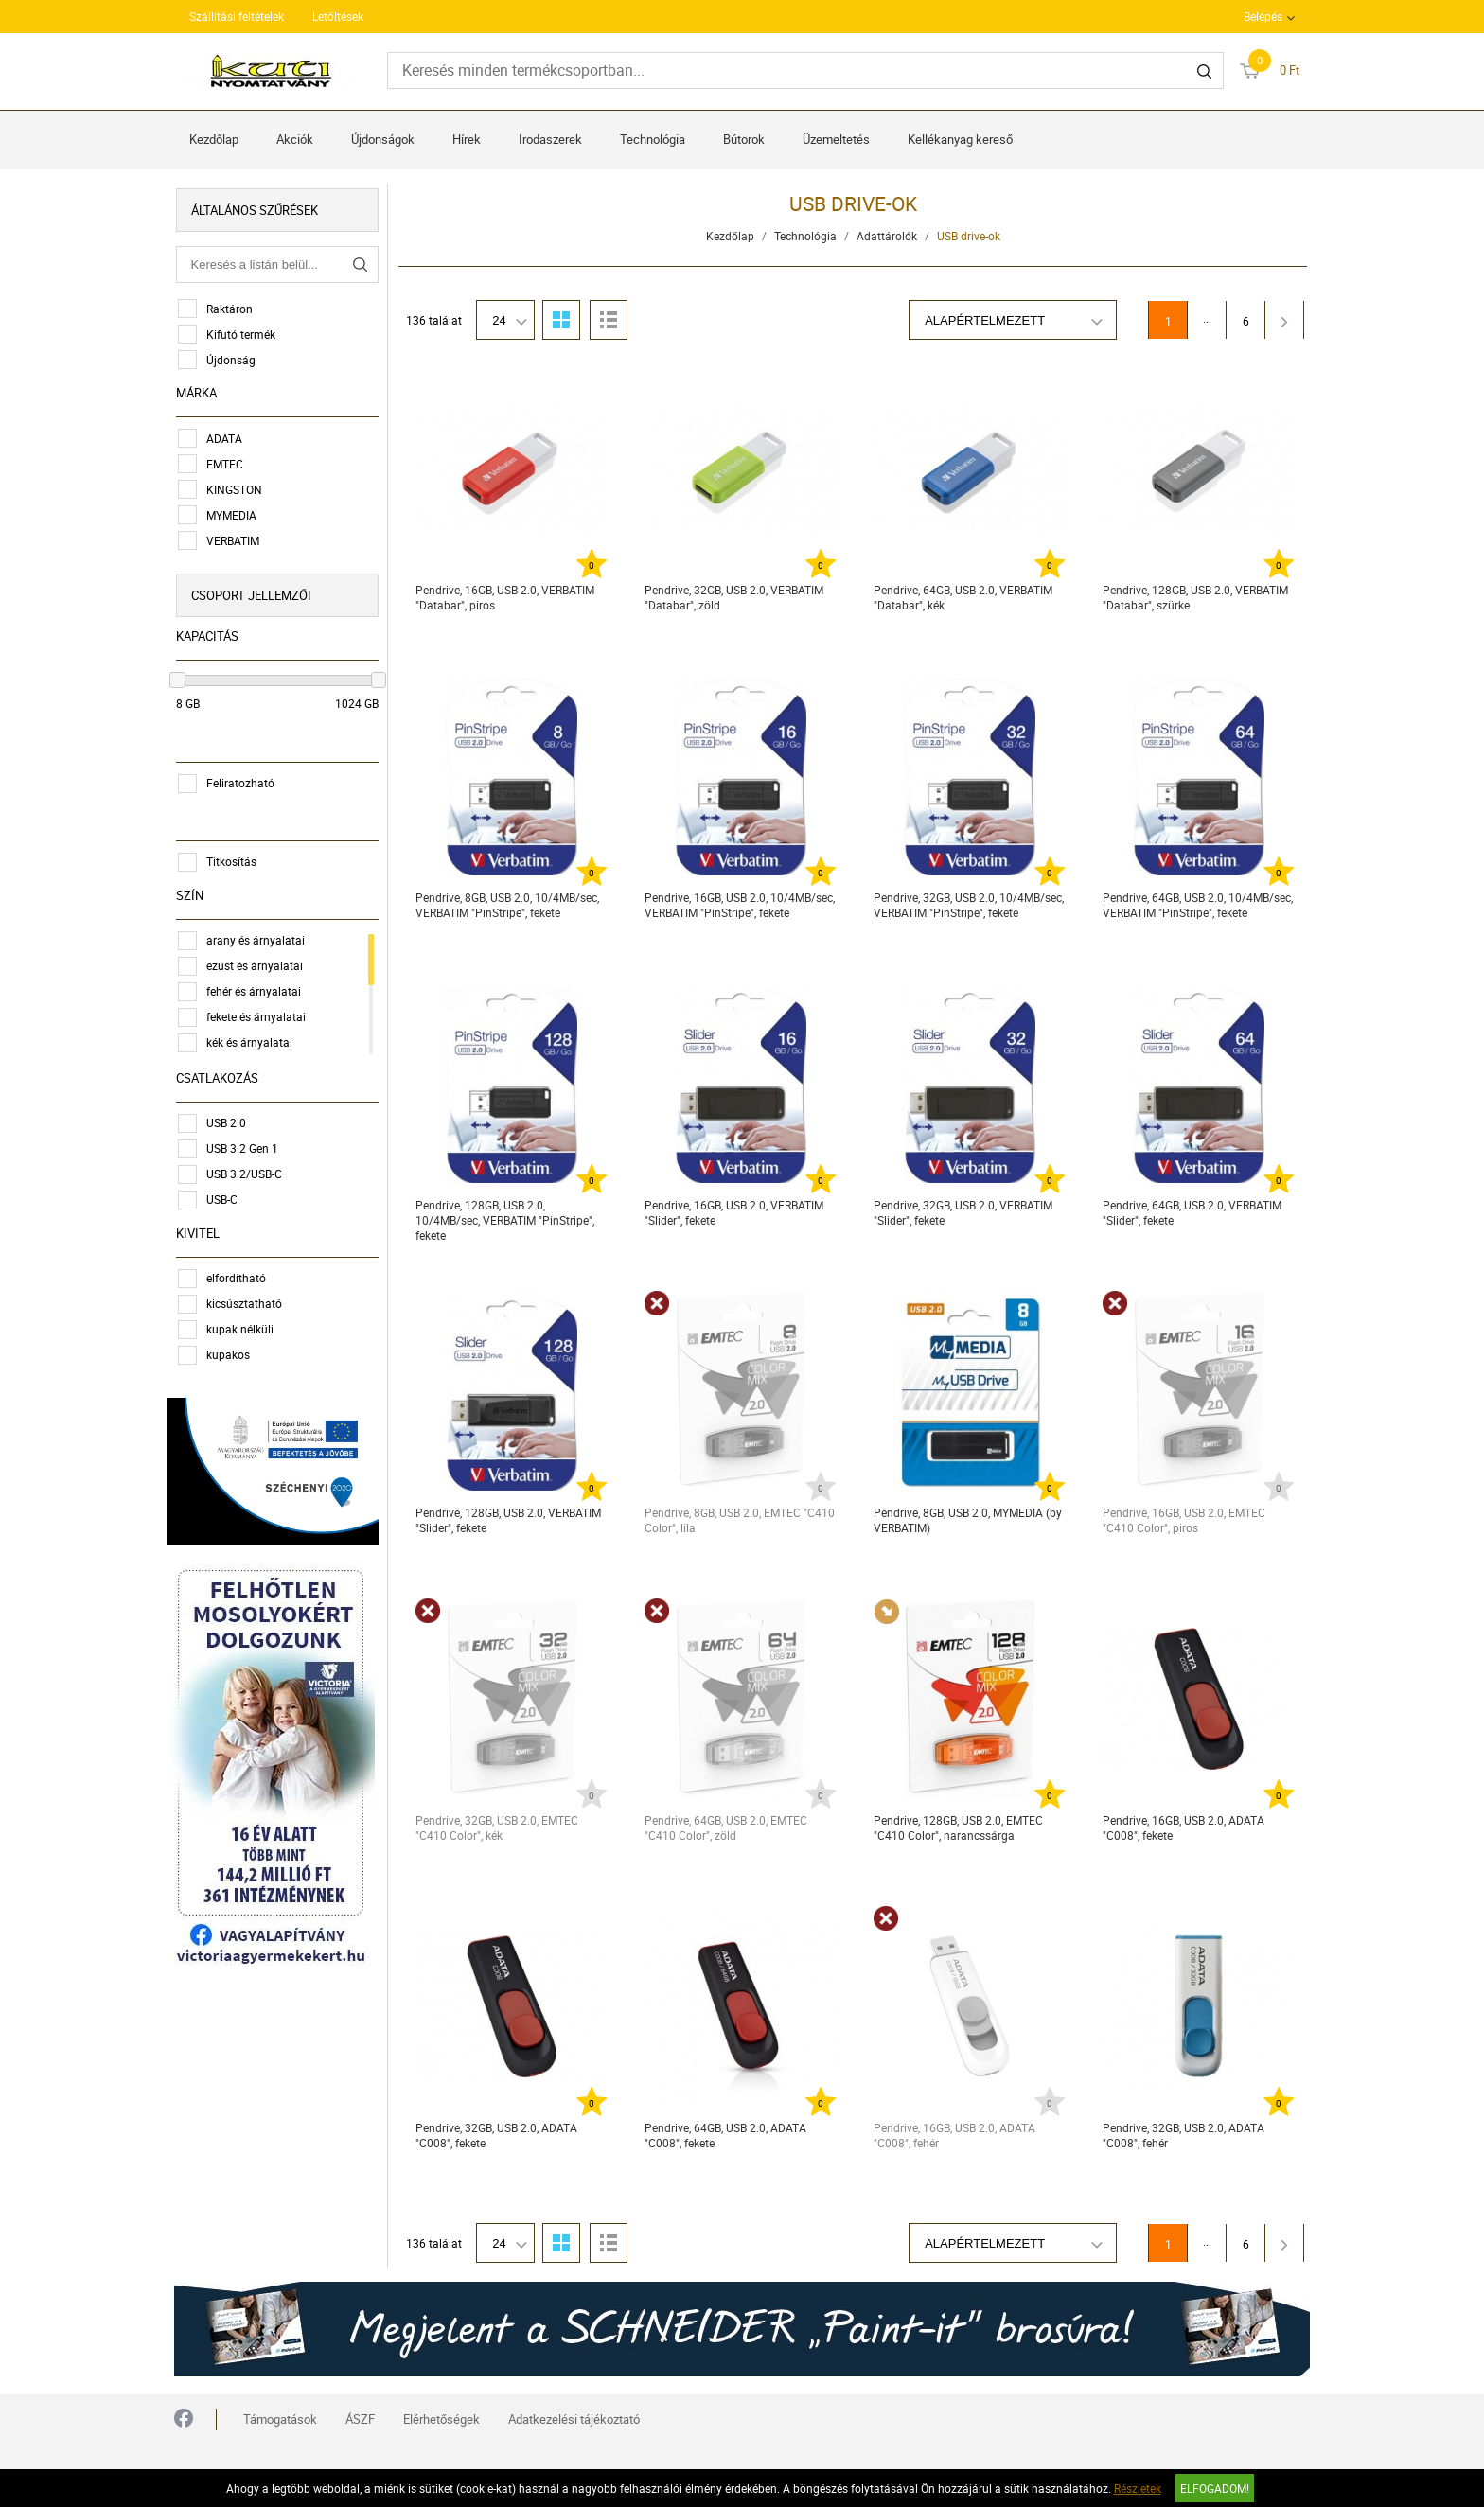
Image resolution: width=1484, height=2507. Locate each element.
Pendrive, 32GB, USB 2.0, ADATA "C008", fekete (498, 2135)
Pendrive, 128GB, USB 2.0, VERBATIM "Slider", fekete (510, 1520)
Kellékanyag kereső (960, 139)
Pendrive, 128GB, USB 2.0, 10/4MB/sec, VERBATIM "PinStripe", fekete (506, 1220)
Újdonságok (383, 139)
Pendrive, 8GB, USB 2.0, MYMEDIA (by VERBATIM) (969, 1520)
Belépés (1263, 16)
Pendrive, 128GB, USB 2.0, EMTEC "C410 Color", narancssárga (960, 1827)
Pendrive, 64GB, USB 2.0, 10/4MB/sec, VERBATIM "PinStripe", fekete (1199, 905)
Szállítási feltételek (236, 16)
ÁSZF (360, 2419)
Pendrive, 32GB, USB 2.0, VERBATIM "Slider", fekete (964, 1212)
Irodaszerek (550, 139)
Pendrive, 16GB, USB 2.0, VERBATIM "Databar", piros (506, 597)
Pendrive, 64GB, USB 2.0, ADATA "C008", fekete (727, 2135)
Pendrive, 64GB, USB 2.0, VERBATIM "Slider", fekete (1193, 1212)
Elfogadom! (1214, 2488)
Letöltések (337, 16)
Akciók (294, 139)
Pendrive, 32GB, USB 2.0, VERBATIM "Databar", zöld (735, 597)
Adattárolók (888, 235)
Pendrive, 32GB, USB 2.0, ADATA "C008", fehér (1185, 2135)
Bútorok (744, 139)
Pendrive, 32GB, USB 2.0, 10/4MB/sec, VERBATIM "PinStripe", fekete (970, 905)
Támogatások (280, 2419)
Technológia (652, 139)
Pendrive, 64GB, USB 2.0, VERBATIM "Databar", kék (964, 597)
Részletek (1137, 2488)
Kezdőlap (213, 139)
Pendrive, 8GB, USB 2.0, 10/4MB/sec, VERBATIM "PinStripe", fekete (509, 905)
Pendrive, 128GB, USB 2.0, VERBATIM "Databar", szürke (1197, 597)
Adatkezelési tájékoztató (574, 2419)
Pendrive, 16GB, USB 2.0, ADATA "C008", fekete (1185, 1827)
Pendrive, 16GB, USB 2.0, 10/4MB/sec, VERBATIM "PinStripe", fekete (741, 905)
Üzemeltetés (836, 139)
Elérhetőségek (441, 2419)
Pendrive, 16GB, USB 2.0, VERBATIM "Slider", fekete (735, 1212)
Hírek (466, 139)
